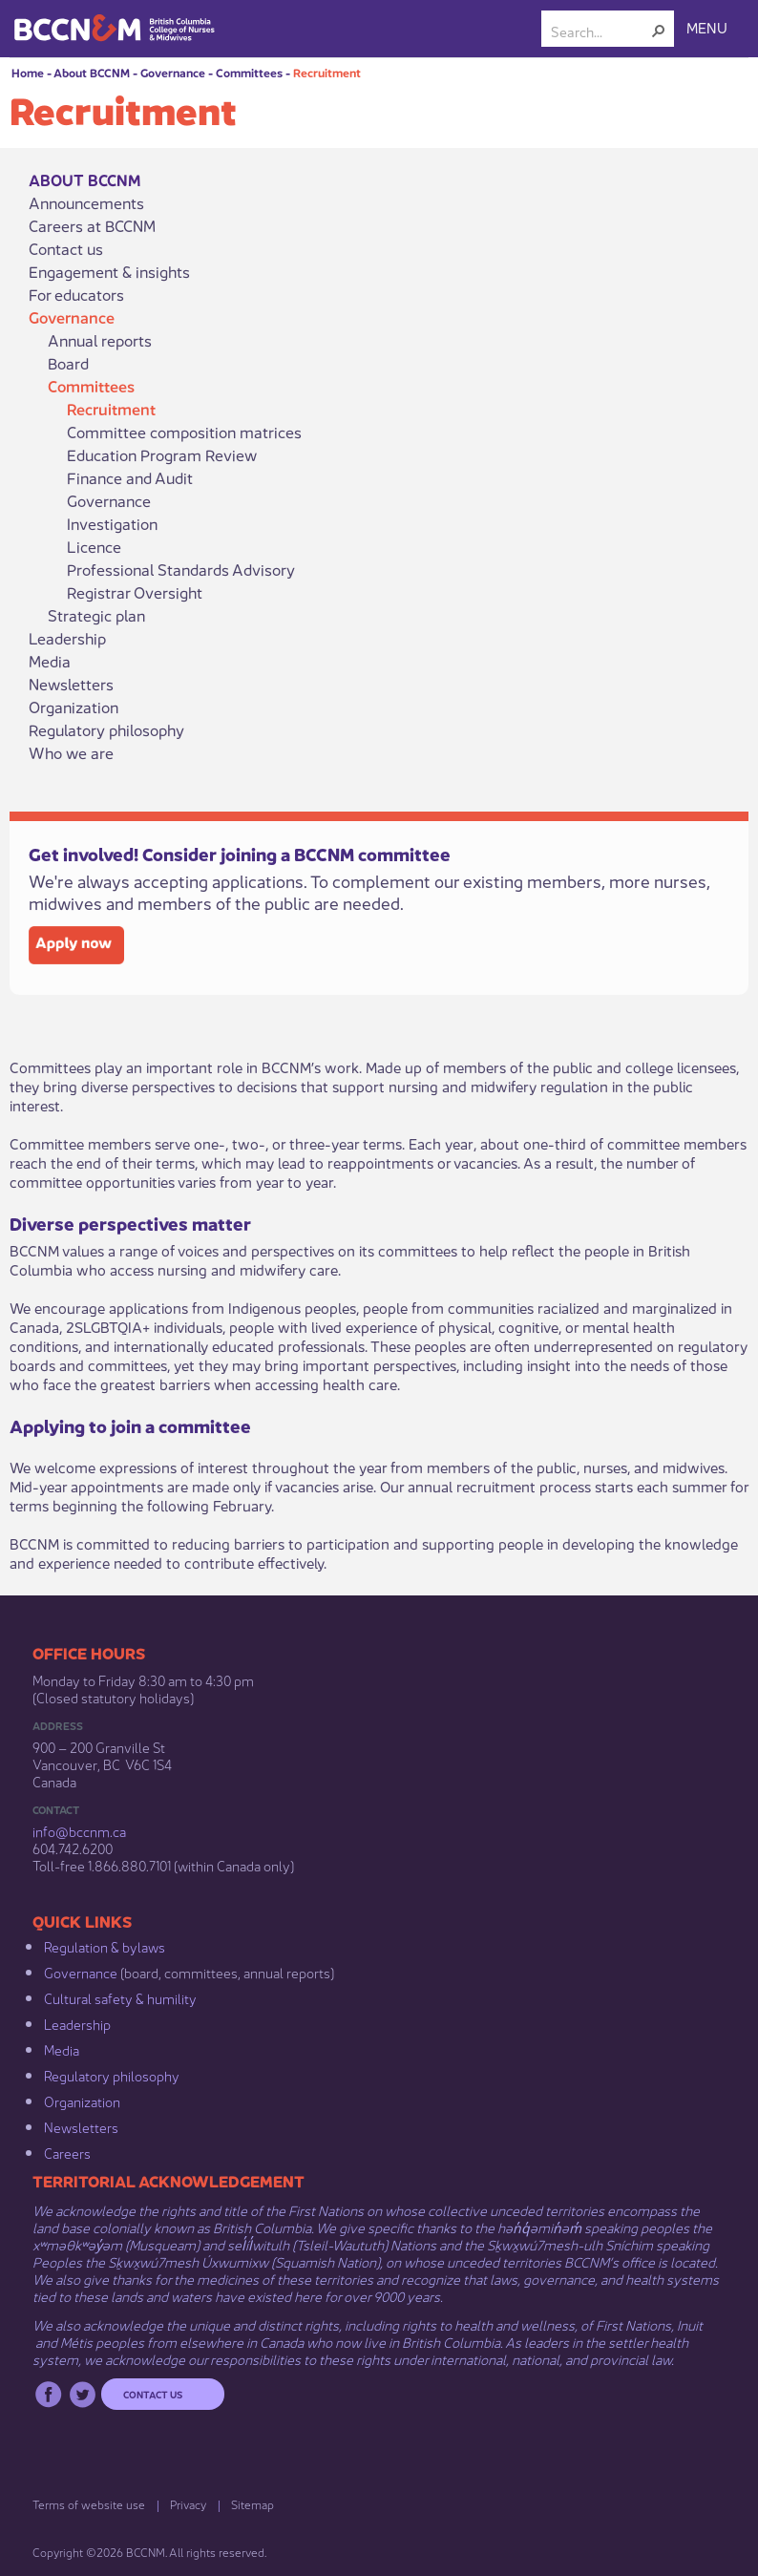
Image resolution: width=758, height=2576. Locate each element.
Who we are (71, 752)
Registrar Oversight (134, 592)
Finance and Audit (130, 477)
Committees (249, 72)
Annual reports (100, 339)
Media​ (61, 2048)
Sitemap (252, 2504)
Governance (172, 72)
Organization (73, 706)
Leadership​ (77, 2023)
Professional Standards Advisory (181, 569)
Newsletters (71, 683)
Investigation (112, 523)
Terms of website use (88, 2504)
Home (27, 72)
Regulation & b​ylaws (104, 1945)
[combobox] (600, 30)
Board (68, 362)
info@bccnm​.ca (79, 1830)
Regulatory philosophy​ (111, 2074)
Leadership (67, 637)
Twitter (82, 2394)
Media (50, 660)
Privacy (188, 2504)
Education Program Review (162, 454)
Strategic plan (96, 614)
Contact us (66, 248)
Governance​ (80, 1971)
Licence (94, 546)
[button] (658, 30)
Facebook (48, 2394)
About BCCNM (91, 72)
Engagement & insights (109, 271)
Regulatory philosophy (106, 729)
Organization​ (82, 2100)
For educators (76, 294)
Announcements (86, 202)
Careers (67, 2152)
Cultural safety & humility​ (120, 1997)
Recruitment (327, 72)
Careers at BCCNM (92, 225)
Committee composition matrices (184, 431)
